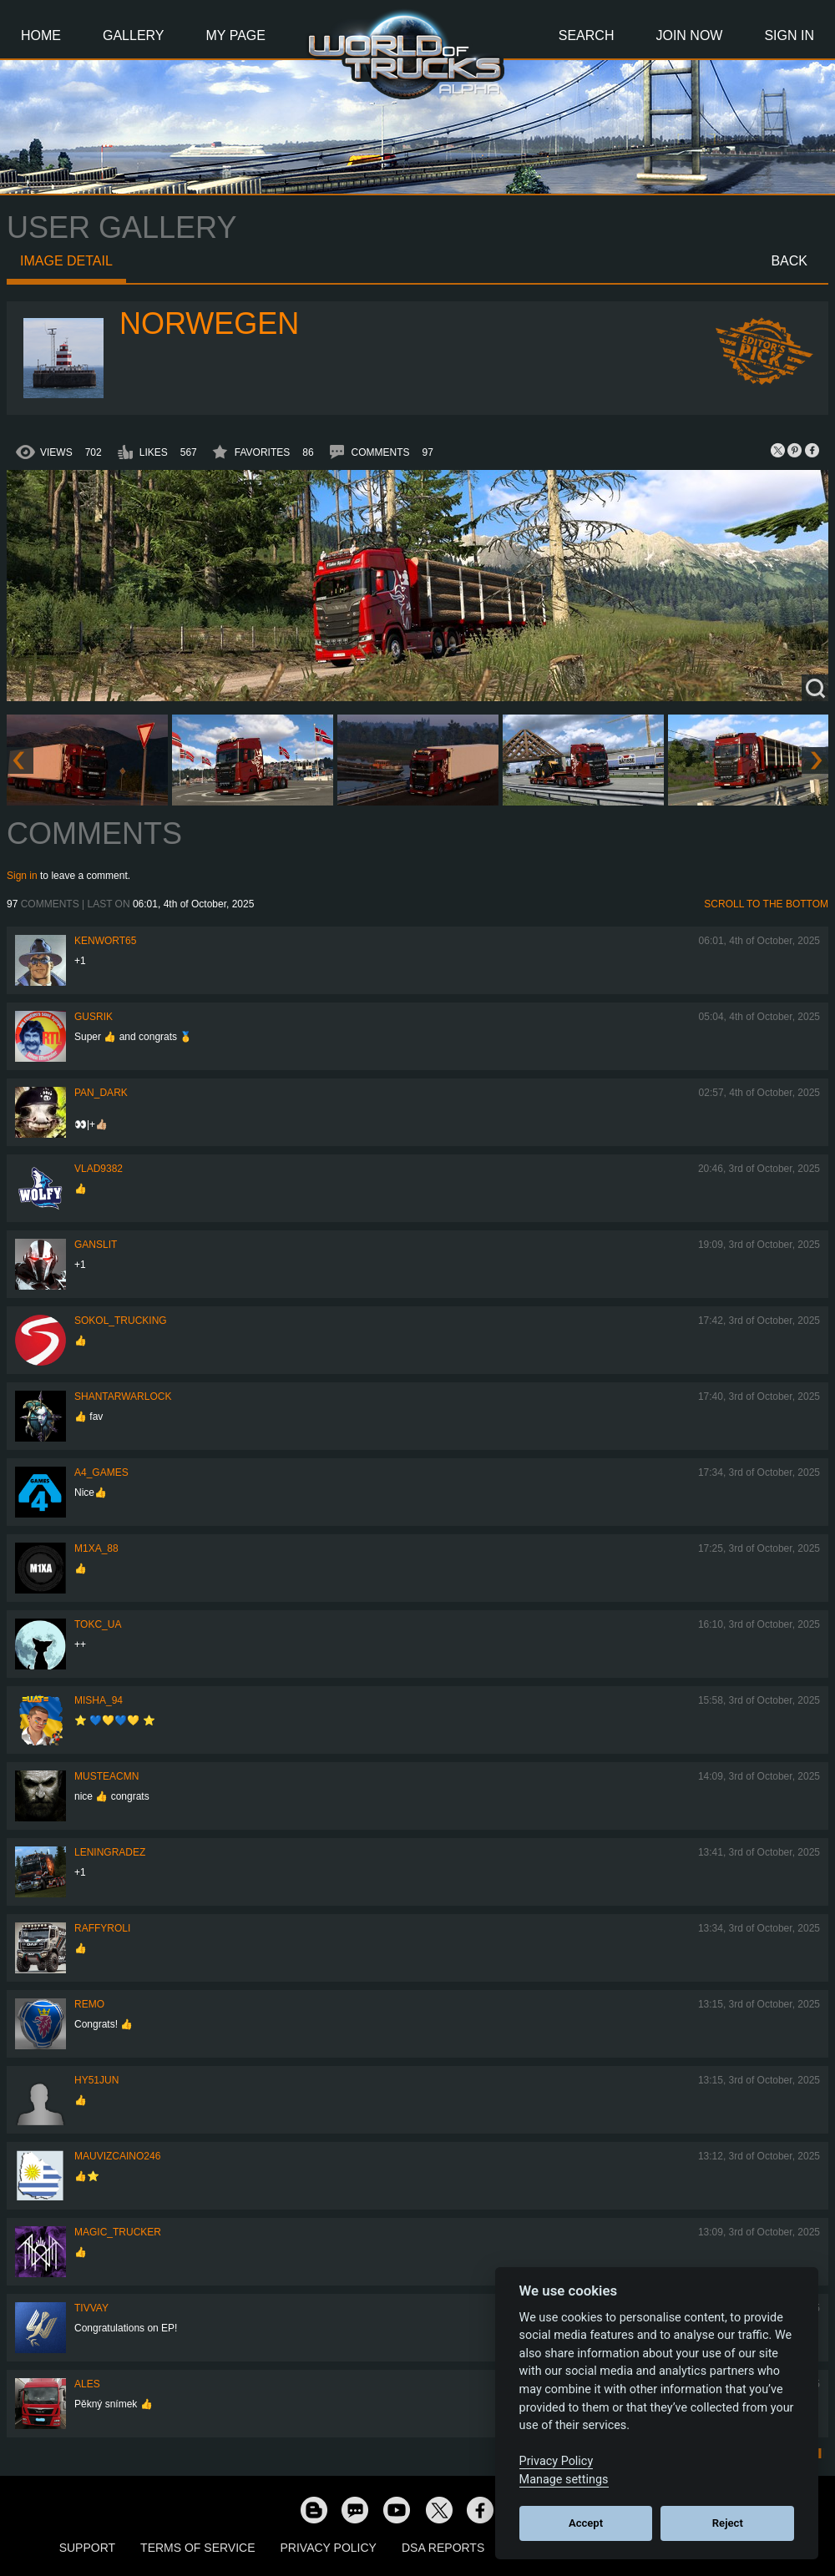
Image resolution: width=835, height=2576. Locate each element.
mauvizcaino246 (117, 2156)
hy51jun (96, 2080)
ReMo (89, 2004)
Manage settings (564, 2479)
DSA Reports (443, 2547)
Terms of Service (197, 2547)
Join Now (688, 35)
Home (41, 35)
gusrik (93, 1017)
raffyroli (102, 1928)
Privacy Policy (329, 2547)
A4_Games (101, 1472)
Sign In (789, 35)
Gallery (133, 35)
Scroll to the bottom (766, 904)
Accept (586, 2523)
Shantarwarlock (122, 1396)
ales (87, 2384)
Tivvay (91, 2308)
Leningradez (109, 1852)
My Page (236, 35)
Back (789, 261)
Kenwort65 (105, 941)
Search (587, 35)
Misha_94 (98, 1700)
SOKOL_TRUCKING (120, 1320)
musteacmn (106, 1776)
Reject (727, 2523)
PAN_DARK (101, 1093)
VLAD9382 (98, 1168)
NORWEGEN (209, 323)
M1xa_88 (96, 1548)
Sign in (22, 875)
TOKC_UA (97, 1624)
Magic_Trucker (117, 2232)
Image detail (66, 261)
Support (87, 2547)
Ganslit (95, 1244)
